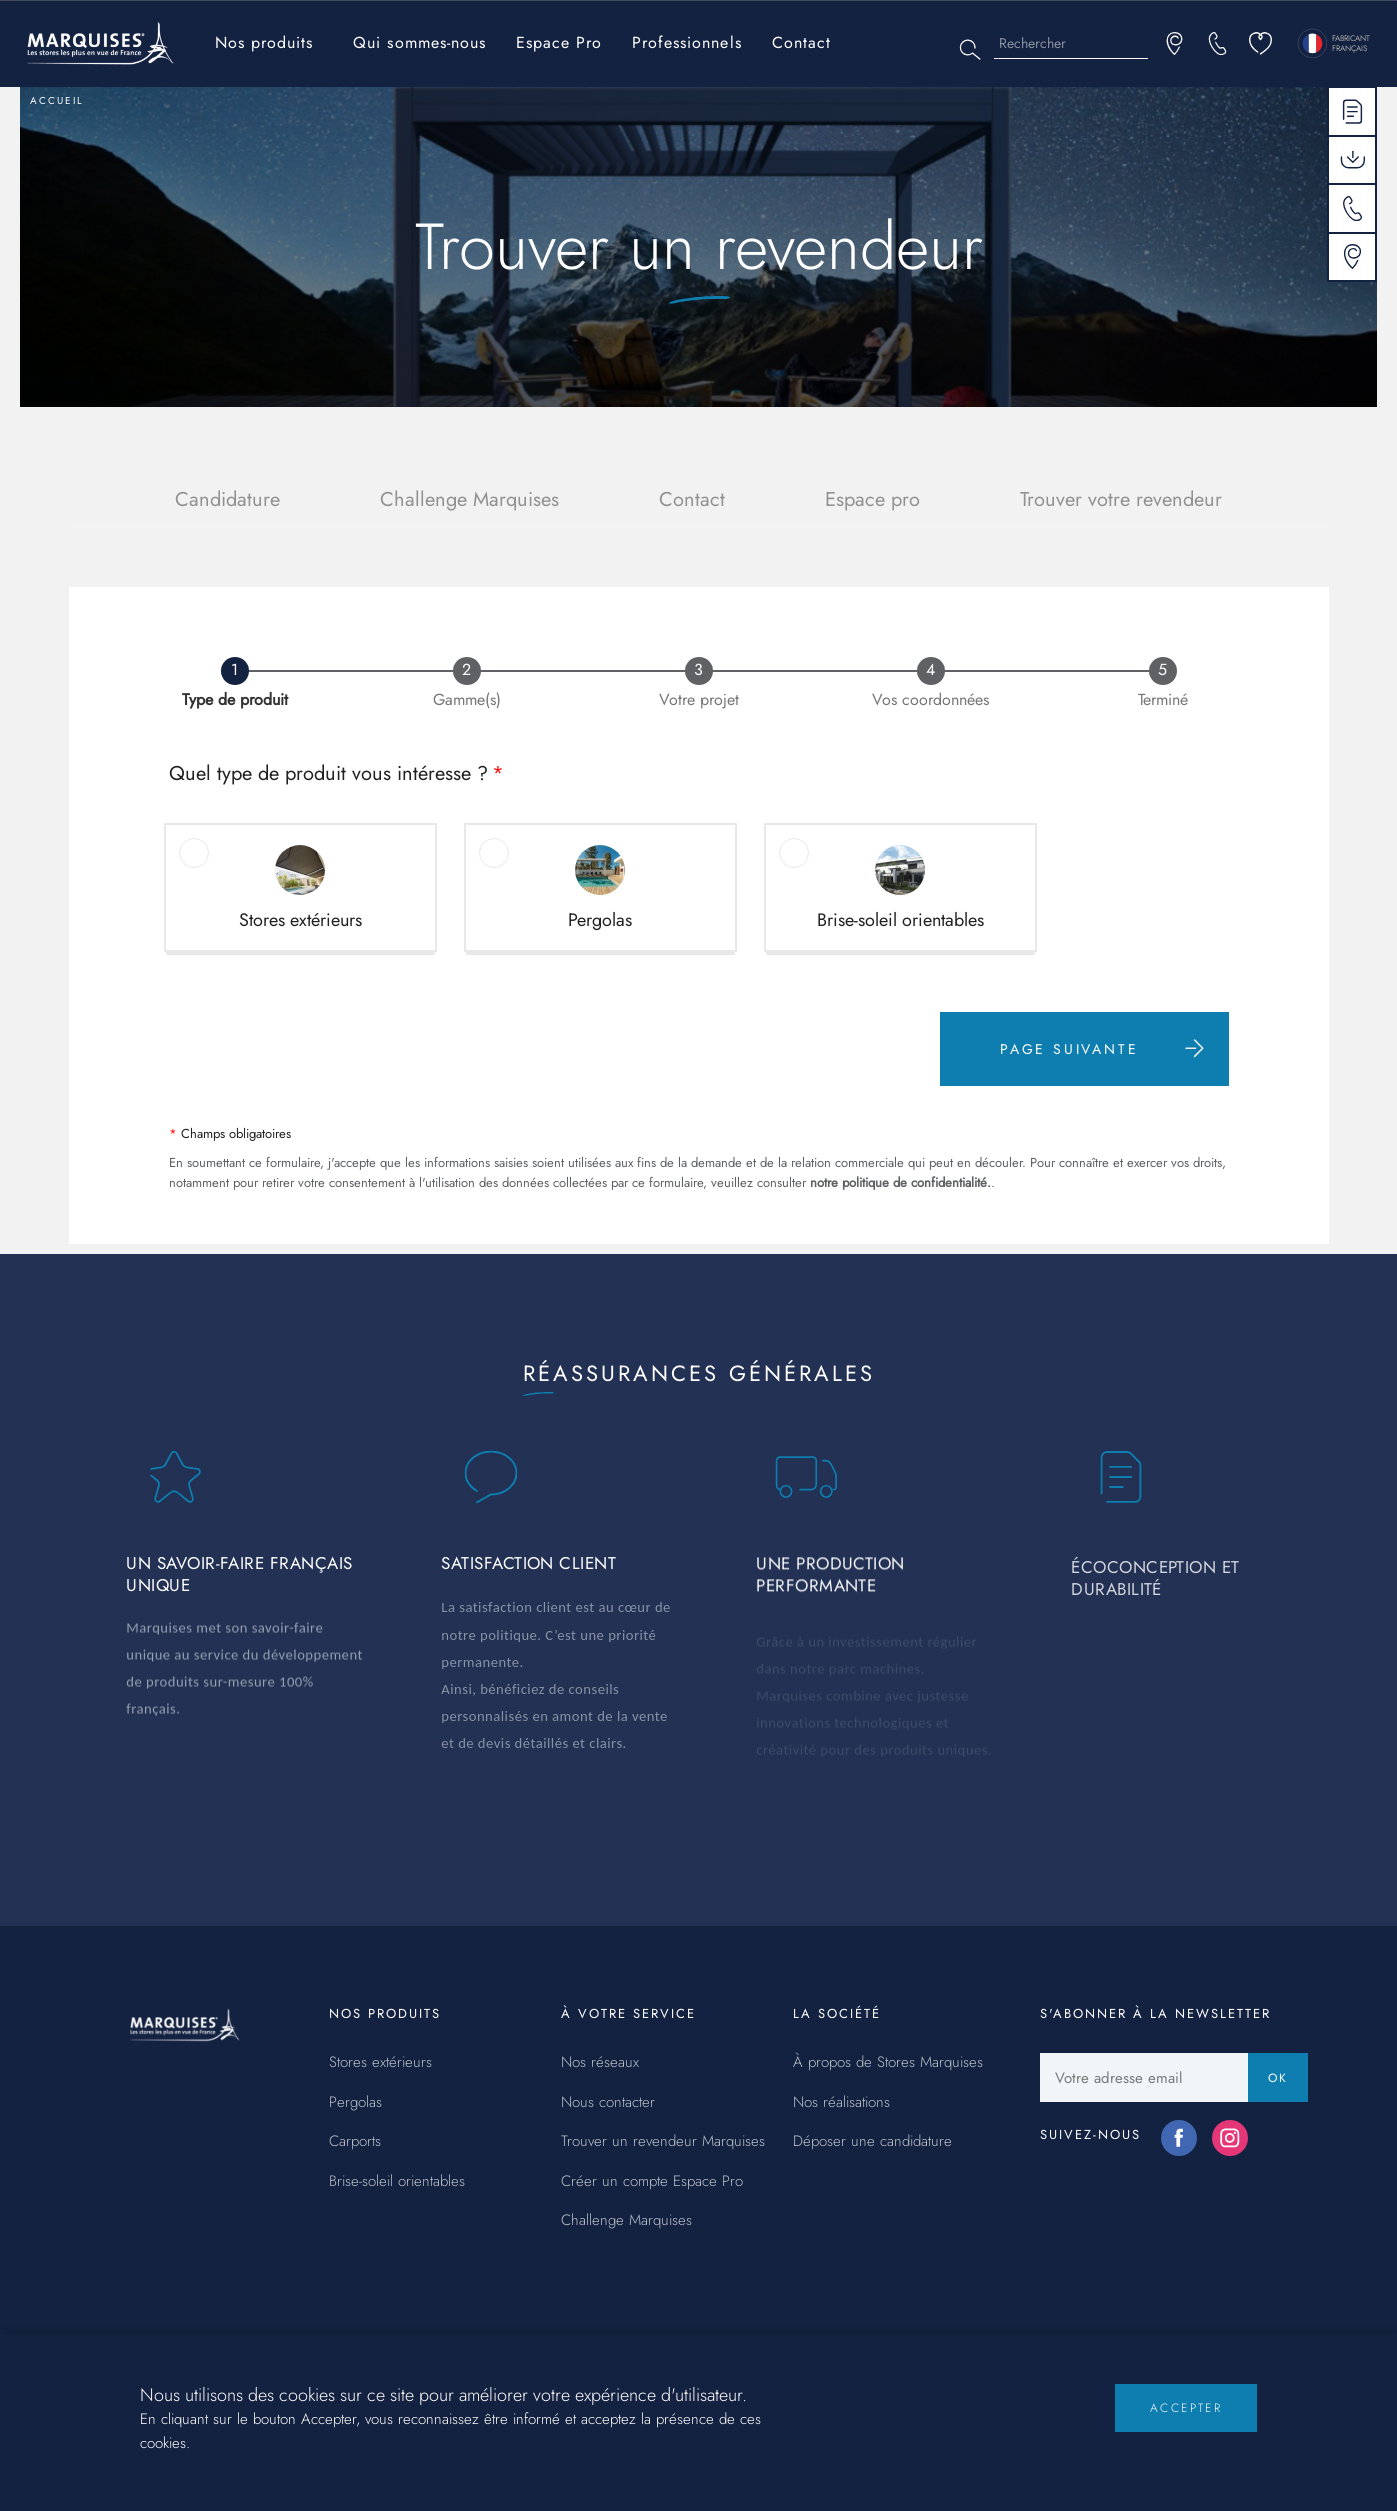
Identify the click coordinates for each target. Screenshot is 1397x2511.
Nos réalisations (841, 2103)
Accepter (1186, 2426)
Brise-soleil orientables (397, 2182)
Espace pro (872, 499)
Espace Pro (559, 42)
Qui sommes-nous (419, 42)
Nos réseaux (600, 2063)
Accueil (57, 100)
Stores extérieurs (380, 2063)
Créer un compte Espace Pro (652, 2182)
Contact (801, 42)
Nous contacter (608, 2103)
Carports (355, 2142)
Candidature (227, 499)
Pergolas (355, 2103)
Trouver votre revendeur (1121, 499)
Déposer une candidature (872, 2142)
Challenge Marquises (469, 499)
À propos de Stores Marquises (888, 2063)
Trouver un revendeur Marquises (663, 2142)
